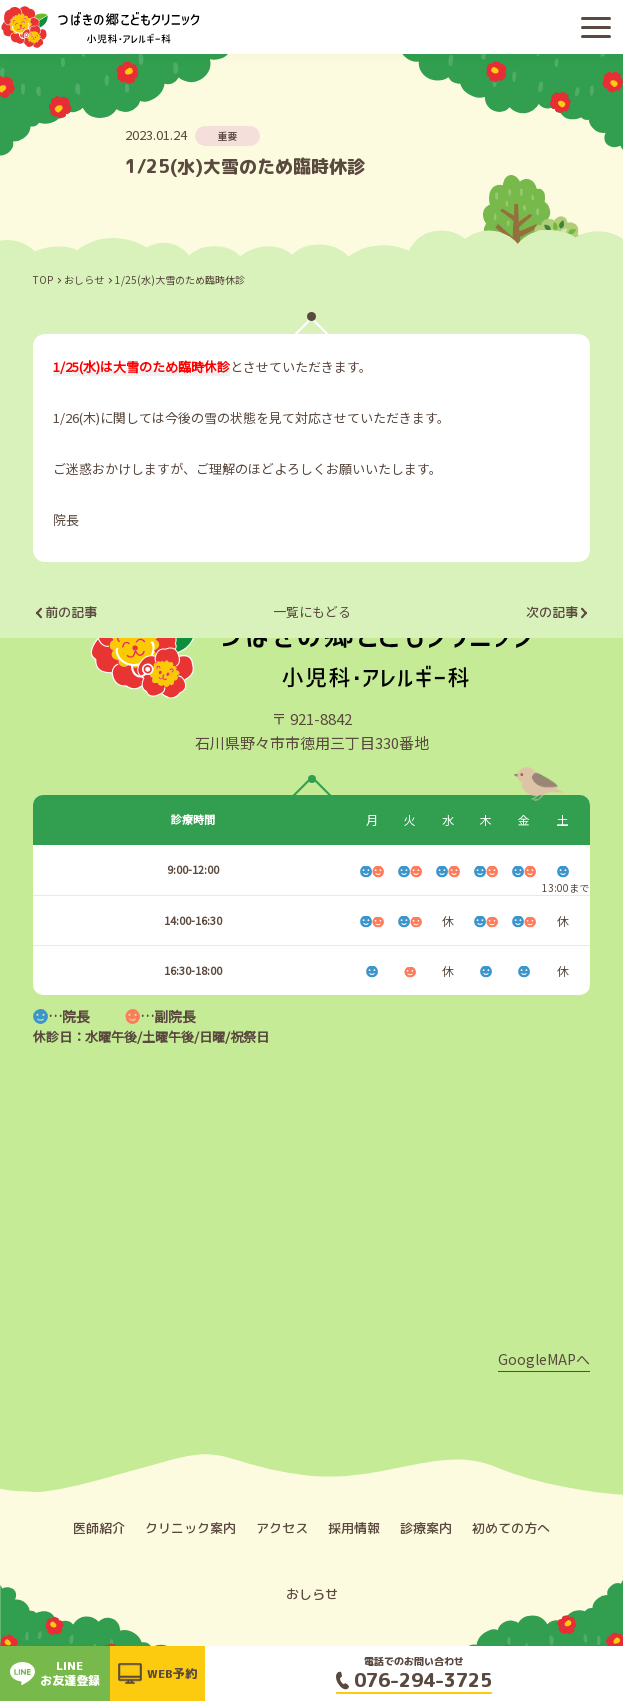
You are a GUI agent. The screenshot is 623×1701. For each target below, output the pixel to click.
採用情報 (354, 1528)
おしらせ (84, 279)
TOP (43, 279)
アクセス (282, 1528)
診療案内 (426, 1528)
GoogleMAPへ (544, 1359)
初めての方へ (511, 1528)
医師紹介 (99, 1528)
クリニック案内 (190, 1528)
